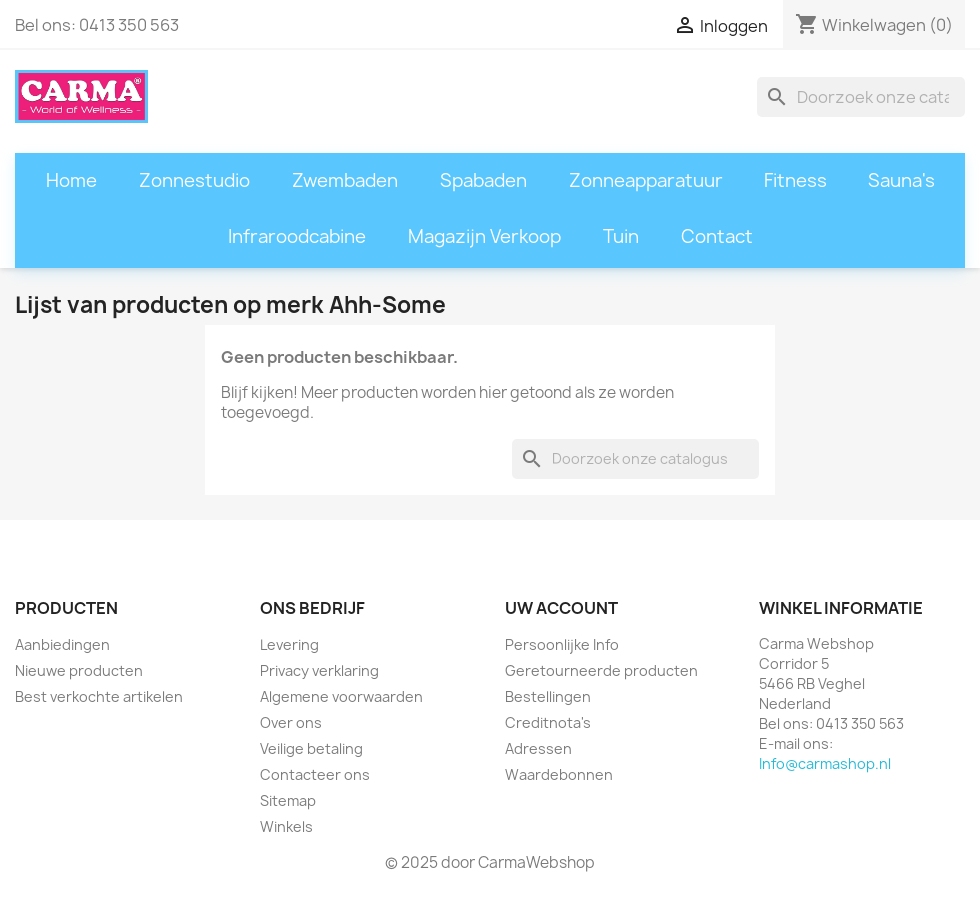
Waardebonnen (559, 774)
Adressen (538, 748)
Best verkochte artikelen (99, 696)
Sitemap (288, 800)
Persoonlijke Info (562, 644)
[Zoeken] (861, 97)
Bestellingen (548, 696)
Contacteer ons (315, 774)
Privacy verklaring (319, 670)
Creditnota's (548, 722)
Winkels (286, 826)
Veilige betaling (311, 748)
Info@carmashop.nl (825, 763)
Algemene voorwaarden (341, 696)
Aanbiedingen (62, 644)
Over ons (291, 722)
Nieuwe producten (79, 670)
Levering (289, 644)
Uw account (561, 608)
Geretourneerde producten (601, 670)
